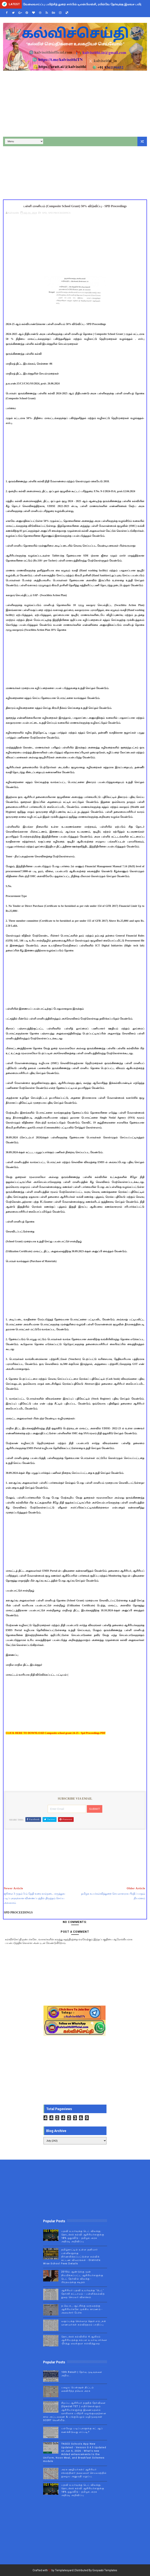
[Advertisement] (75, 104)
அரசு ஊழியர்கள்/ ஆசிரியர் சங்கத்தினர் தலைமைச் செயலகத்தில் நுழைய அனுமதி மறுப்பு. (84, 2473)
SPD (44, 212)
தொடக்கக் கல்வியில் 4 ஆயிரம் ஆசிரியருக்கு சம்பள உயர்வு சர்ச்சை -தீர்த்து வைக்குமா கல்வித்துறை (84, 2340)
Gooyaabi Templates (104, 2570)
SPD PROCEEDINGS (59, 212)
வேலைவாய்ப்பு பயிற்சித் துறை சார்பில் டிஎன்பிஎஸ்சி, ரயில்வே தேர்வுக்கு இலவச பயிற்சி (84, 4)
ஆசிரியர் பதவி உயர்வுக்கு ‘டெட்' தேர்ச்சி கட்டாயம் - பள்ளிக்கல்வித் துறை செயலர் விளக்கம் (83, 2294)
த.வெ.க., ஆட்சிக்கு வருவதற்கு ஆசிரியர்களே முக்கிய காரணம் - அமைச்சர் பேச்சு (82, 2309)
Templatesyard (64, 2570)
